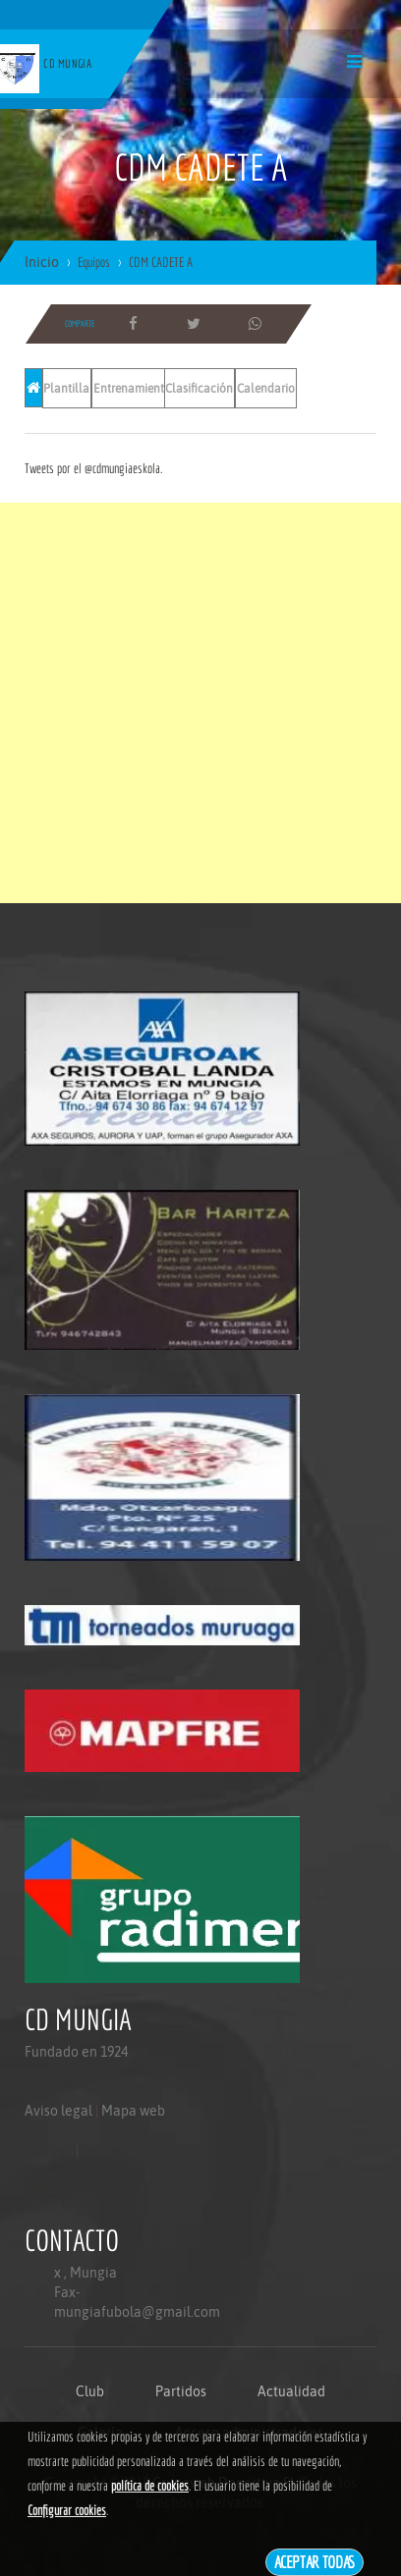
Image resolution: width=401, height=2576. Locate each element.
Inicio (42, 262)
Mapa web (133, 2111)
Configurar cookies (67, 2510)
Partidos (180, 2391)
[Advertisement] (200, 703)
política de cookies (150, 2486)
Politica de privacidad (69, 2189)
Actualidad (291, 2391)
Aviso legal (58, 2111)
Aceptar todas (315, 2561)
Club (90, 2391)
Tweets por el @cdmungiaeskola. (93, 468)
